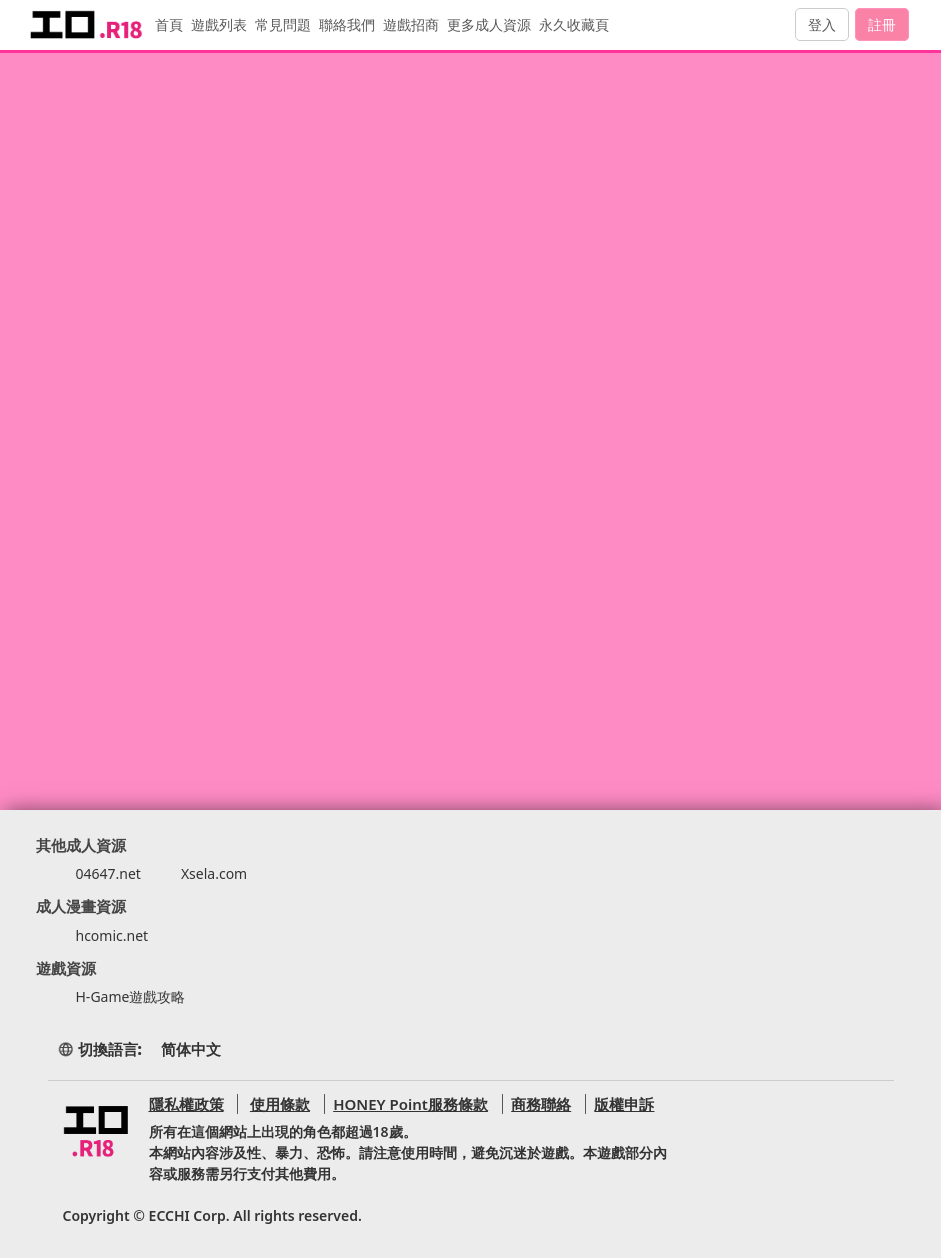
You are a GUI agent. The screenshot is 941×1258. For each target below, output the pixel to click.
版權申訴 (621, 1104)
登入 (822, 24)
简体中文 (191, 1049)
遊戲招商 (418, 24)
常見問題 (290, 24)
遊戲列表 (226, 24)
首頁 (176, 24)
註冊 (882, 24)
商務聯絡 (538, 1104)
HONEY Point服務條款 (407, 1104)
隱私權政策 (186, 1104)
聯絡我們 (354, 24)
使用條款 (277, 1104)
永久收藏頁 (581, 24)
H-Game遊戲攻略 (131, 996)
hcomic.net (112, 935)
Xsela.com (214, 873)
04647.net (108, 873)
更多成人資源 (496, 24)
